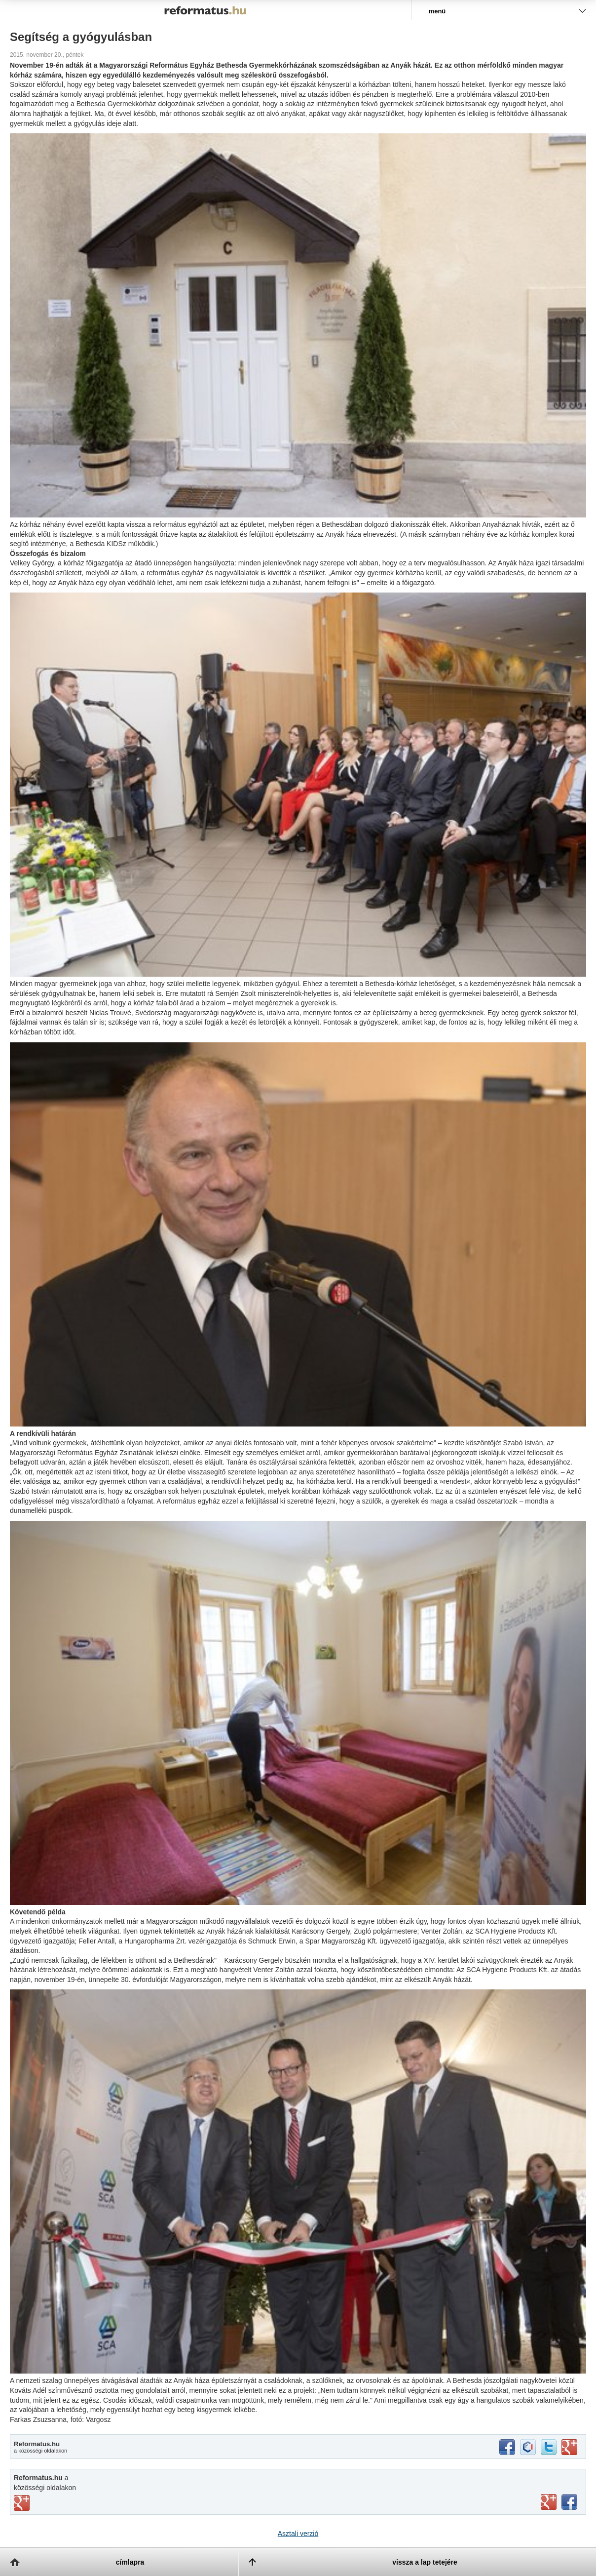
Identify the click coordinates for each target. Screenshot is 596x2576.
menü (437, 11)
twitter (549, 2447)
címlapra (130, 2562)
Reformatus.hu (205, 10)
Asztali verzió (298, 2533)
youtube (549, 2502)
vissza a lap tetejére (424, 2562)
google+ (569, 2447)
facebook (507, 2447)
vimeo (22, 2503)
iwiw (528, 2447)
